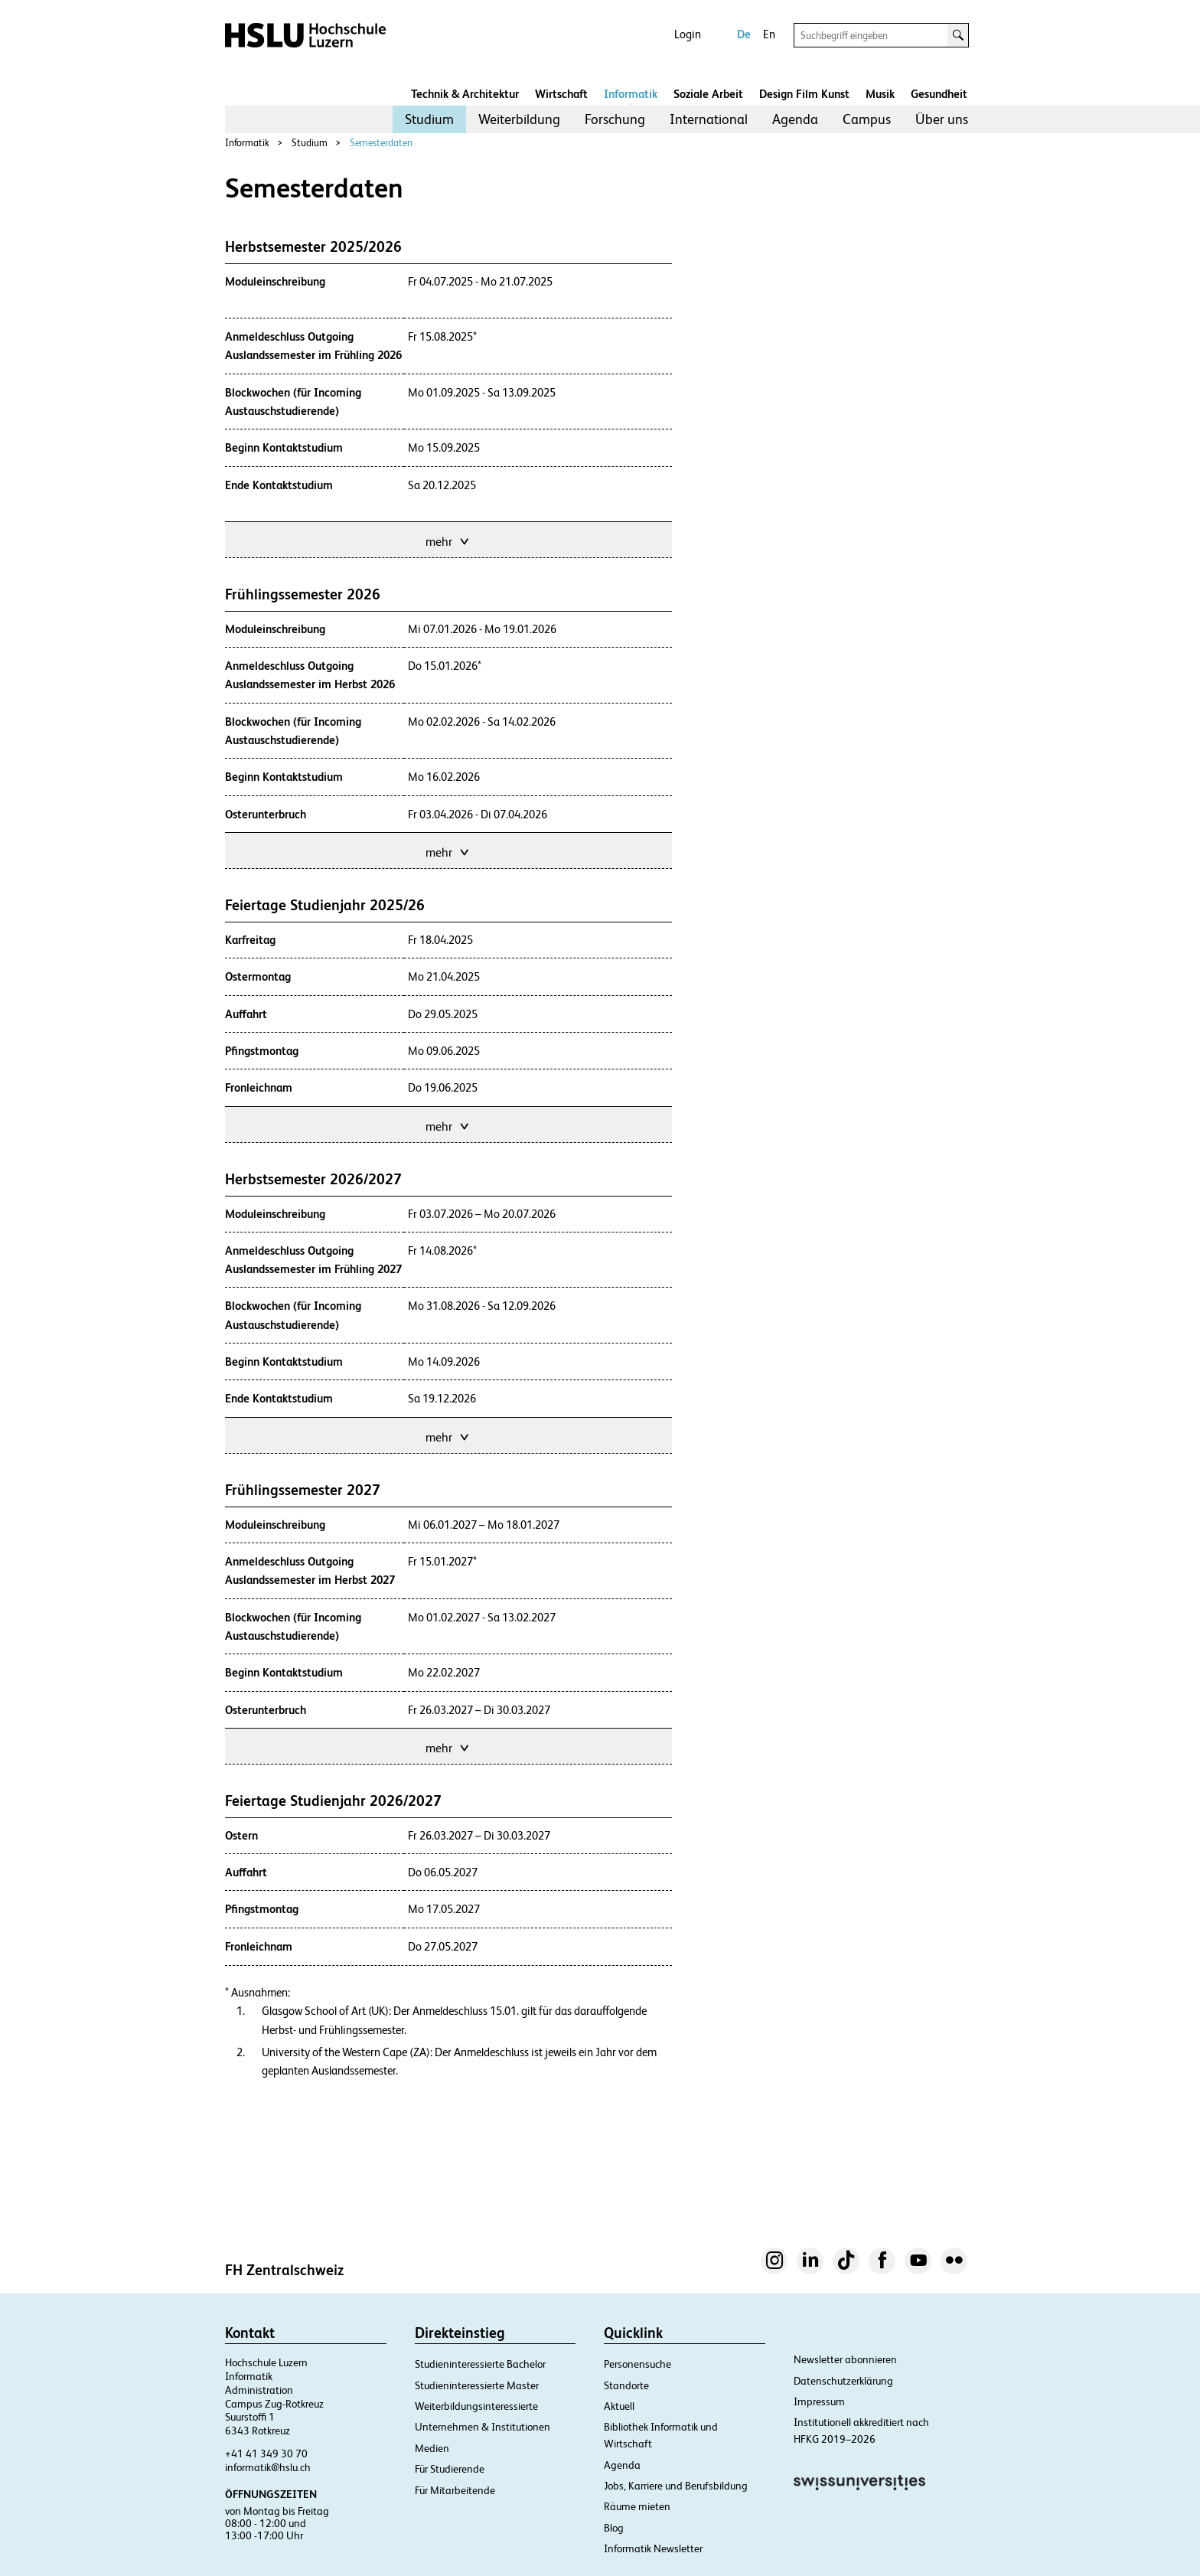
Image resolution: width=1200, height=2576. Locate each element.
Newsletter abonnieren (845, 2359)
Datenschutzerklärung (843, 2381)
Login (687, 34)
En (769, 34)
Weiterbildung (519, 119)
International (709, 119)
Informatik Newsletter (653, 2548)
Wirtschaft (561, 93)
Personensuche (637, 2364)
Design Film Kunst (804, 93)
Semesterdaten (381, 143)
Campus (867, 119)
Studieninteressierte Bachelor (480, 2364)
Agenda (795, 119)
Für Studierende (449, 2469)
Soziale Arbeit (708, 93)
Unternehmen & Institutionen (482, 2427)
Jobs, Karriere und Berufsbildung (676, 2486)
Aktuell (619, 2406)
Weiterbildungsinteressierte (476, 2406)
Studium (429, 119)
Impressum (819, 2401)
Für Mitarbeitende (455, 2490)
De (744, 34)
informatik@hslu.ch (268, 2467)
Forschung (615, 119)
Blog (614, 2528)
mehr (448, 540)
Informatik (630, 93)
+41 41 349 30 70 (266, 2453)
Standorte (626, 2385)
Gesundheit (939, 93)
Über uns (941, 119)
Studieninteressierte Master (477, 2385)
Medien (432, 2448)
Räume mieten (637, 2506)
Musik (880, 93)
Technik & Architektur (465, 93)
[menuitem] (429, 119)
